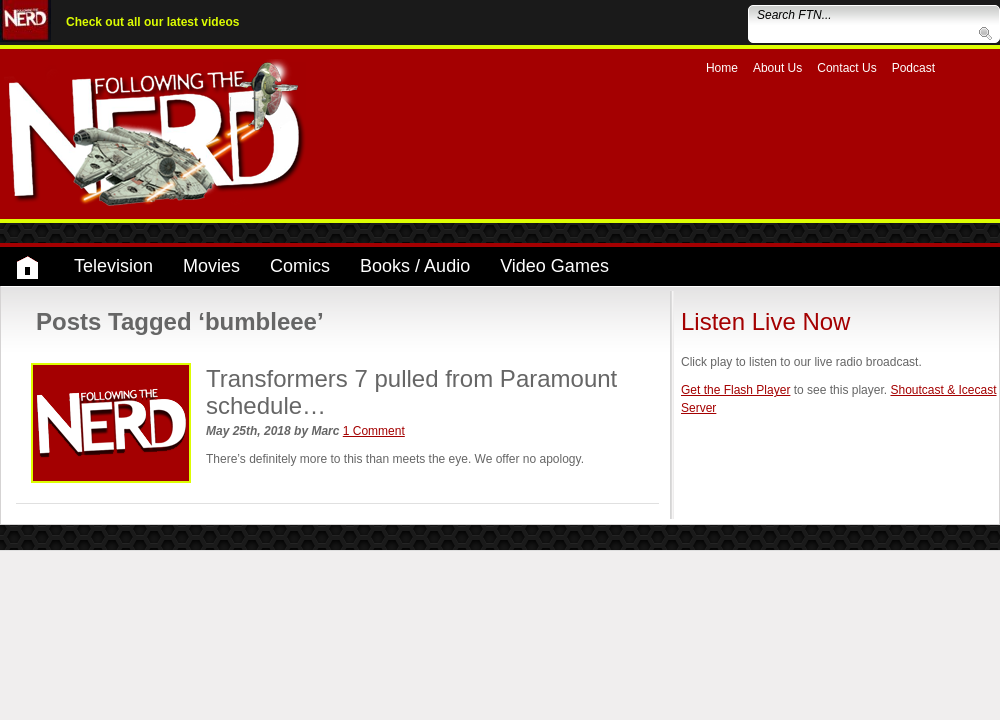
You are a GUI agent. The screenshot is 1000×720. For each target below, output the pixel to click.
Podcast (913, 68)
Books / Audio (415, 266)
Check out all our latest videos (152, 22)
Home (722, 68)
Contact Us (846, 68)
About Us (777, 68)
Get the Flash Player (735, 390)
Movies (211, 266)
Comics (300, 266)
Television (113, 266)
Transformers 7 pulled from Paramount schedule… (411, 391)
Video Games (554, 266)
